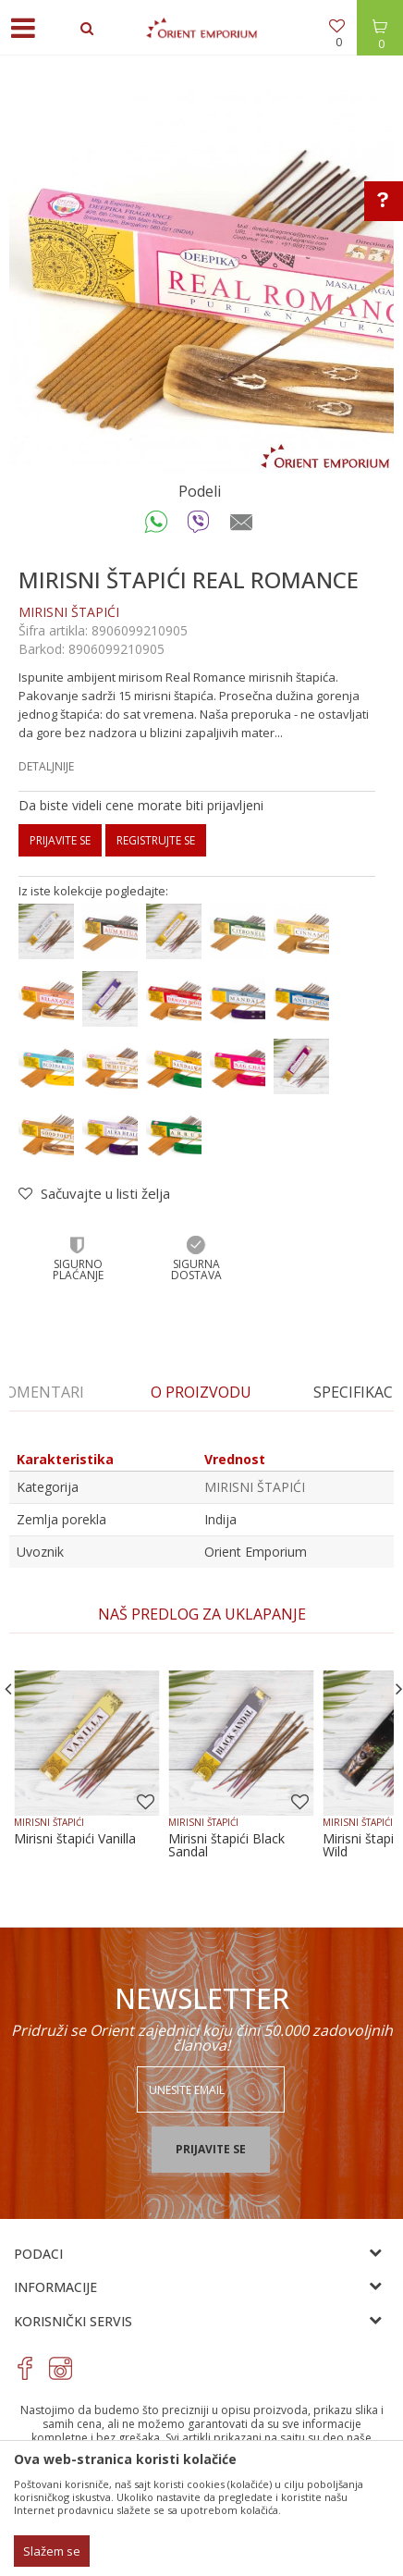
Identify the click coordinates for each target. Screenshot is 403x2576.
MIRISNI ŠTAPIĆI (68, 612)
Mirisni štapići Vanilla (75, 1838)
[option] (201, 280)
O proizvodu (201, 1392)
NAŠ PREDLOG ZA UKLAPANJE (202, 1614)
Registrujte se (155, 840)
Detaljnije (46, 766)
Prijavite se (60, 840)
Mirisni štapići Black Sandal (226, 1845)
